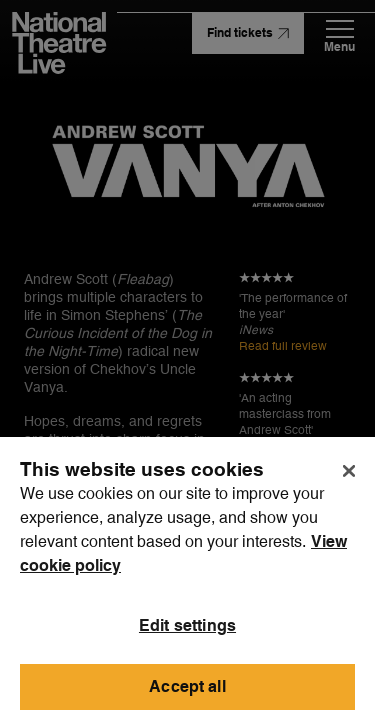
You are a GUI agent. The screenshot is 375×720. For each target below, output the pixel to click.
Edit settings (187, 633)
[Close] (349, 479)
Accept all (187, 694)
